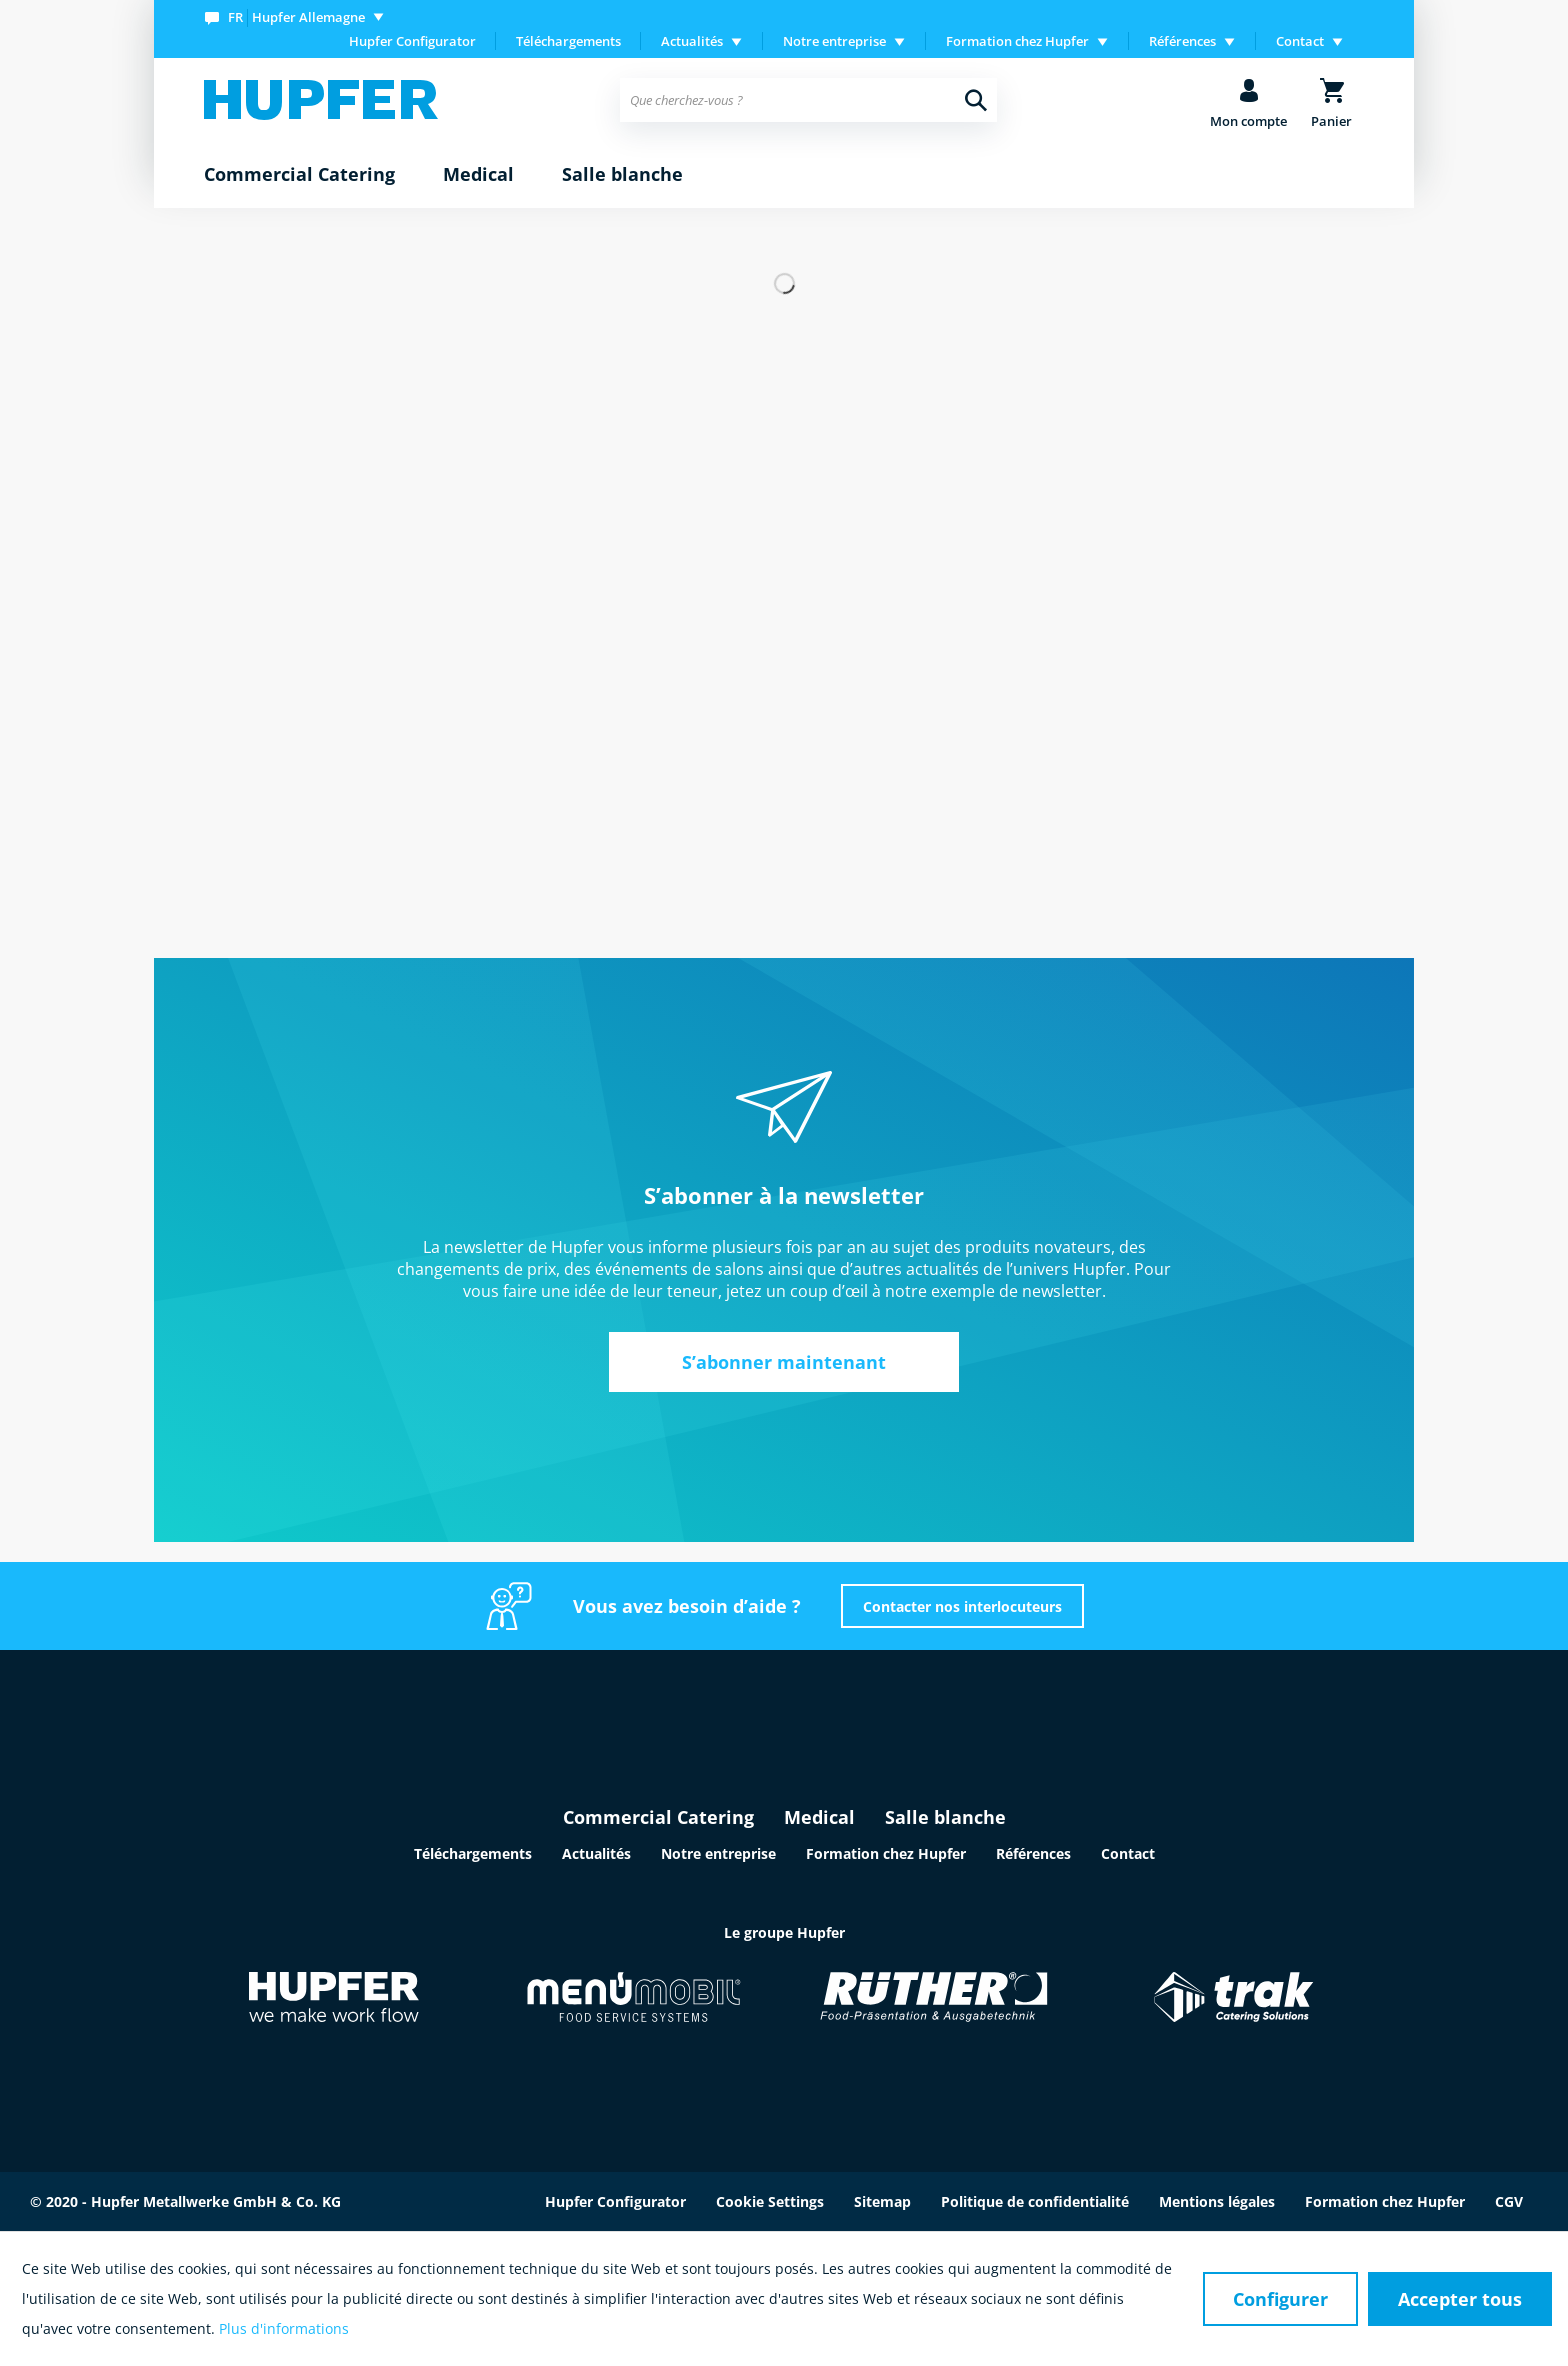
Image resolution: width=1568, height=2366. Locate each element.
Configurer (1280, 2299)
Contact (1128, 1853)
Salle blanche (945, 1817)
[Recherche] (976, 100)
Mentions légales (1217, 2201)
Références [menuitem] (1182, 41)
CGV (1509, 2201)
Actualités (596, 1853)
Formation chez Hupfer (886, 1853)
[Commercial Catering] (299, 175)
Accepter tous (1460, 2299)
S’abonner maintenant (784, 1362)
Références (1033, 1853)
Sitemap (882, 2201)
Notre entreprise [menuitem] (834, 41)
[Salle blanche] (622, 175)
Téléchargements (568, 41)
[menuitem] (298, 16)
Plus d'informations (284, 2328)
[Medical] (478, 175)
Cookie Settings (770, 2201)
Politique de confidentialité (1035, 2201)
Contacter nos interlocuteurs (962, 1606)
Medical (819, 1817)
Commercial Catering (658, 1817)
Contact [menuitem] (1300, 41)
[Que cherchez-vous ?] (808, 100)
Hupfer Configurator (412, 41)
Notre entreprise (718, 1853)
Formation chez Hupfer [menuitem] (1017, 41)
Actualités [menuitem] (692, 41)
